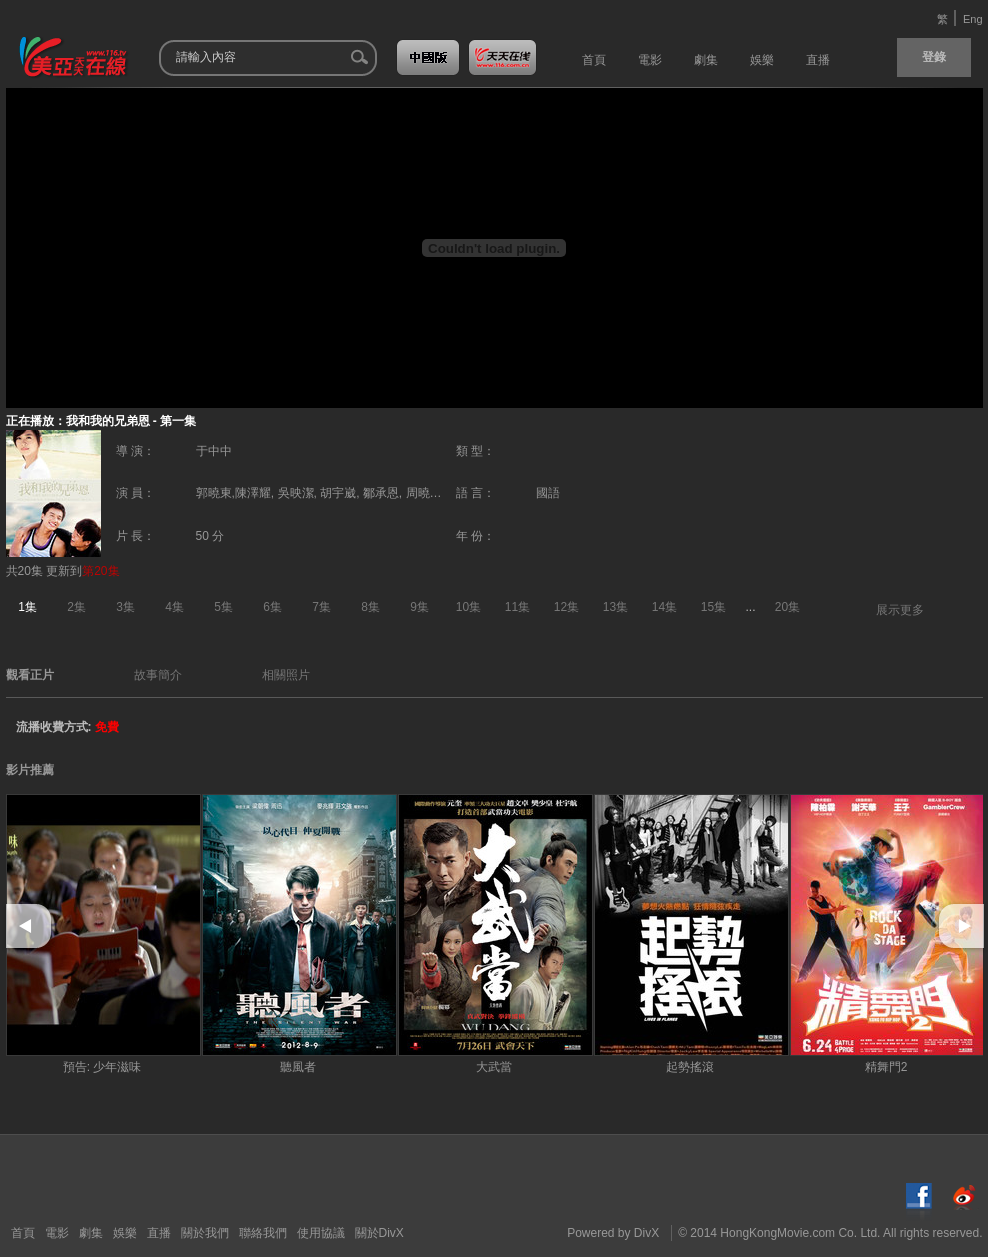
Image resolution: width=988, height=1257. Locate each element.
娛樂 (125, 1233)
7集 (321, 607)
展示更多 (900, 610)
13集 (615, 607)
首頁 (23, 1233)
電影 (57, 1233)
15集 (713, 607)
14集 (664, 607)
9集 (419, 607)
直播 (159, 1233)
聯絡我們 (263, 1233)
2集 (76, 607)
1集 (27, 607)
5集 (223, 607)
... (751, 607)
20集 (787, 607)
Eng (973, 19)
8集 (370, 607)
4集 (174, 607)
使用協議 (321, 1233)
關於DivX (379, 1233)
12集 (566, 607)
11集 (517, 607)
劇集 (91, 1233)
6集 (272, 607)
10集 (468, 607)
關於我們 (205, 1233)
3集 (125, 607)
